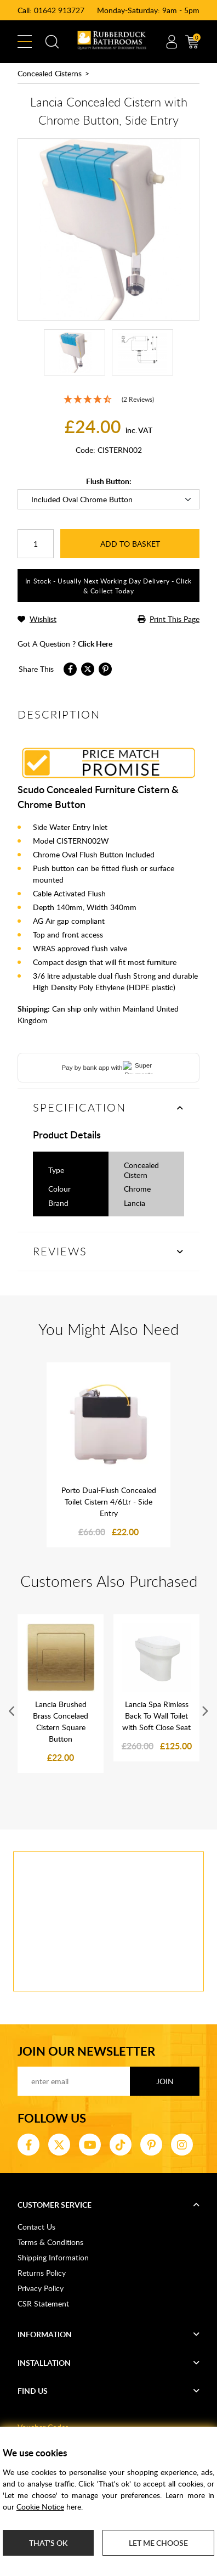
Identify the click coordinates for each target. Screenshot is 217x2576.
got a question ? (65, 643)
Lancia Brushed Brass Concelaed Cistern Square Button (60, 1721)
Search (52, 42)
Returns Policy (42, 2273)
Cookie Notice (40, 2506)
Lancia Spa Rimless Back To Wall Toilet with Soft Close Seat (156, 1715)
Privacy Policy (41, 2288)
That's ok (48, 2543)
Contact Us (36, 2226)
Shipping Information (53, 2257)
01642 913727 (59, 10)
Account (171, 42)
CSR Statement (43, 2303)
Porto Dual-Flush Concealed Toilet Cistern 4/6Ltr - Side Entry (108, 1501)
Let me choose (158, 2543)
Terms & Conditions (50, 2242)
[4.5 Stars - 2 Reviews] (108, 399)
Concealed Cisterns (50, 73)
